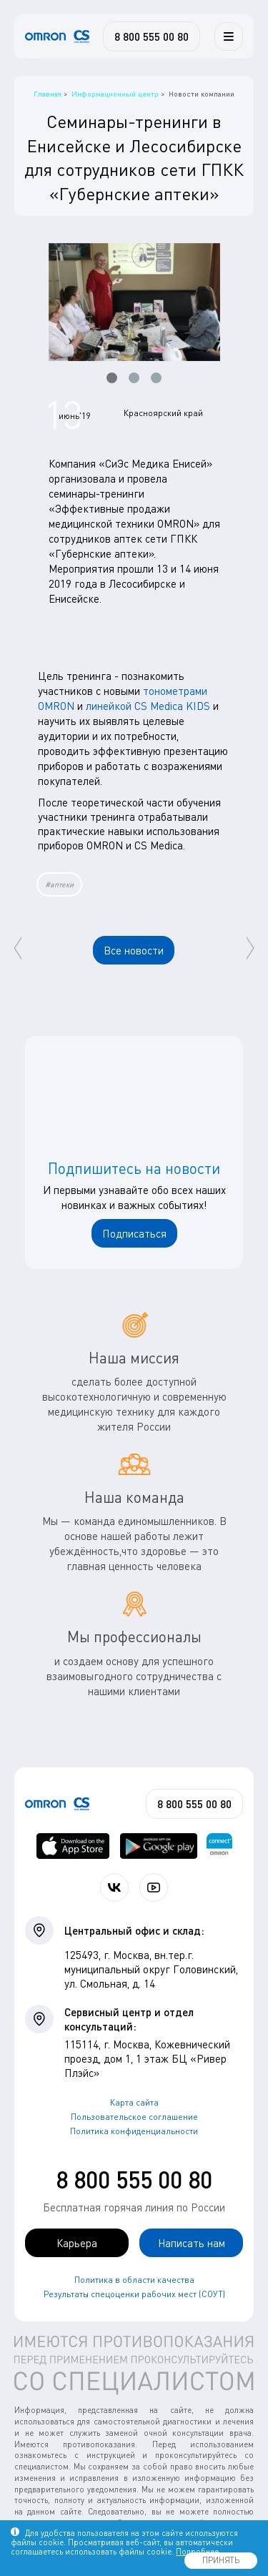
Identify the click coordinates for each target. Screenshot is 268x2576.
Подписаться (134, 1233)
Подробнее (197, 2551)
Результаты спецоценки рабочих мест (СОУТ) (134, 2294)
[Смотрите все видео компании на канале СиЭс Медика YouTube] (153, 1887)
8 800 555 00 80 (134, 2179)
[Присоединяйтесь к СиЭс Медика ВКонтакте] (114, 1887)
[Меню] (228, 36)
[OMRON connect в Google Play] (158, 1846)
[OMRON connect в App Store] (73, 1846)
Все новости (134, 950)
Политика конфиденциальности (134, 2131)
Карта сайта (134, 2102)
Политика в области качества (134, 2279)
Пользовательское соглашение (134, 2116)
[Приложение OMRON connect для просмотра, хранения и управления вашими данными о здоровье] (219, 1846)
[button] (111, 377)
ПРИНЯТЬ (220, 2560)
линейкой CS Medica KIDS (148, 705)
